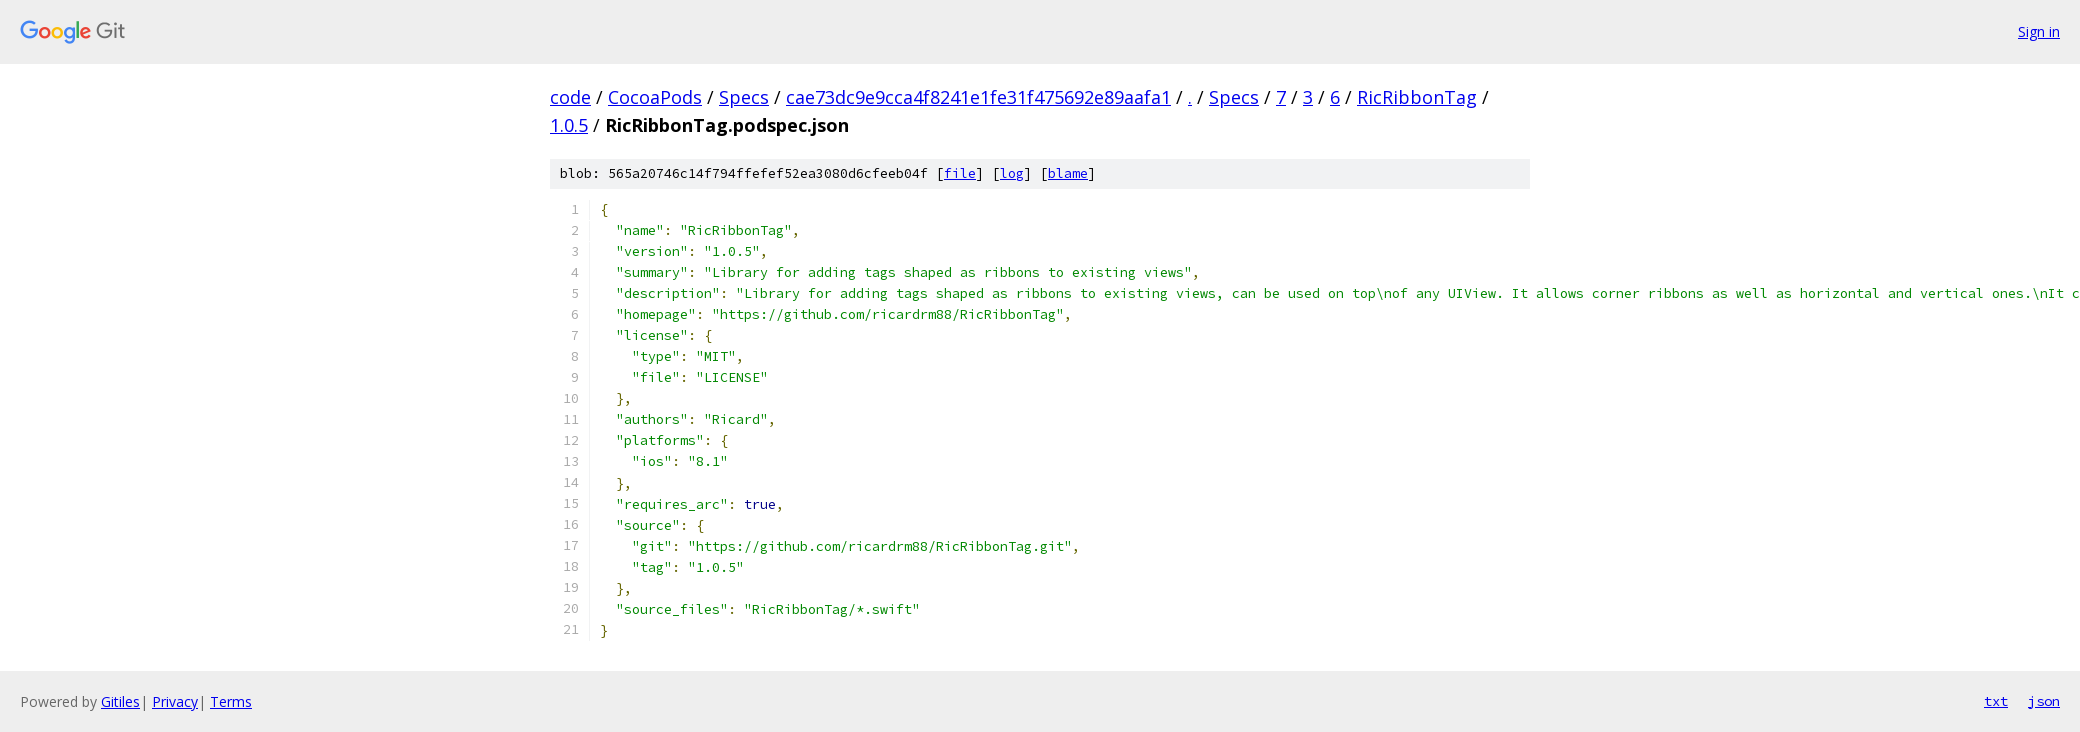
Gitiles (120, 701)
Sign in (2039, 31)
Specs (744, 97)
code (570, 97)
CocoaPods (655, 97)
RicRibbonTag (1417, 97)
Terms (231, 701)
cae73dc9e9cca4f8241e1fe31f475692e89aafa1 (978, 97)
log (1012, 173)
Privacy (175, 701)
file (960, 173)
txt (1996, 701)
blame (1068, 173)
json (2044, 701)
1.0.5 (569, 125)
